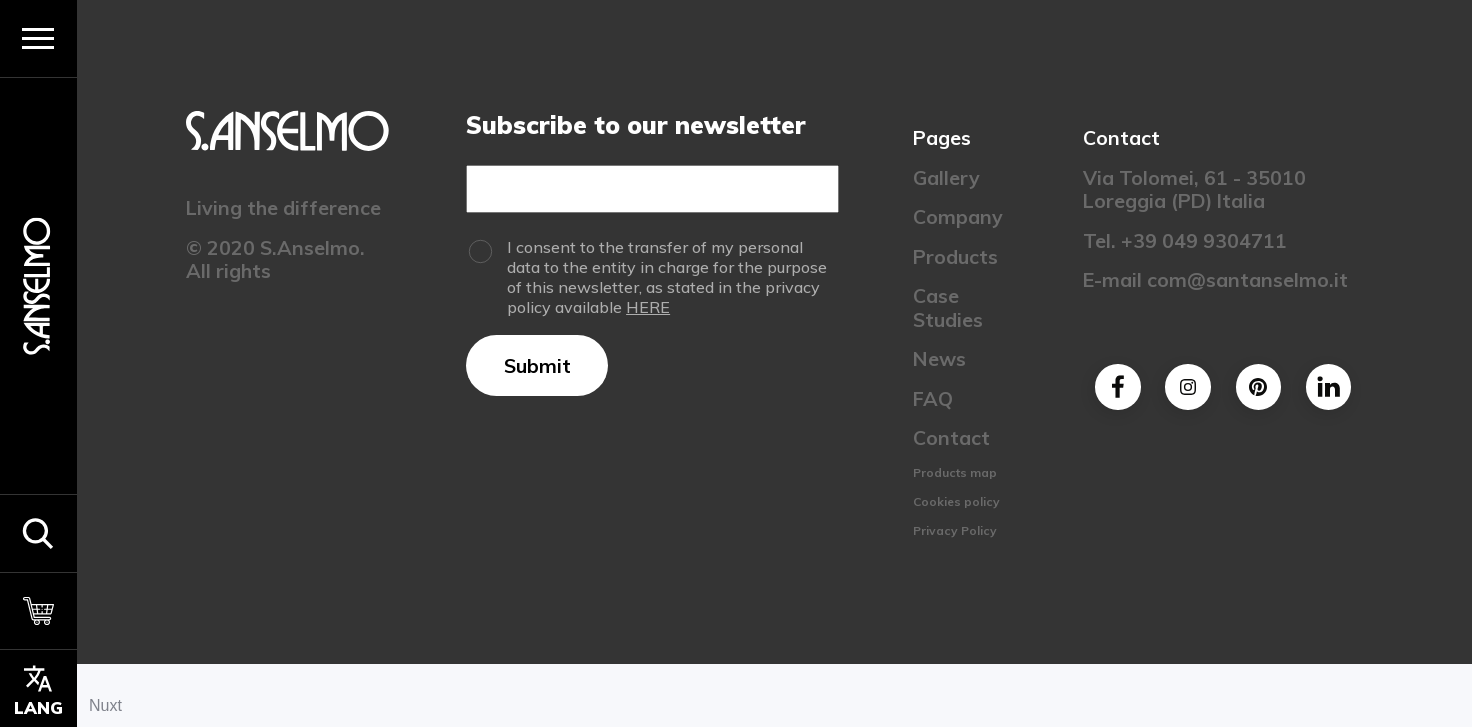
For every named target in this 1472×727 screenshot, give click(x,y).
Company (957, 216)
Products (954, 256)
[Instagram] (1187, 386)
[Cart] (38, 611)
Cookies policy (955, 501)
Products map (954, 472)
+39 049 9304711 (1203, 240)
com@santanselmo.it (1246, 279)
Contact (950, 437)
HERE (648, 307)
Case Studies (947, 307)
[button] (38, 533)
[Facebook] (1117, 386)
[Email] (652, 189)
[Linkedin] (1327, 386)
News (938, 358)
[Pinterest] (1257, 386)
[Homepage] (38, 285)
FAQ (932, 398)
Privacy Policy (954, 530)
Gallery (945, 177)
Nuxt (105, 705)
